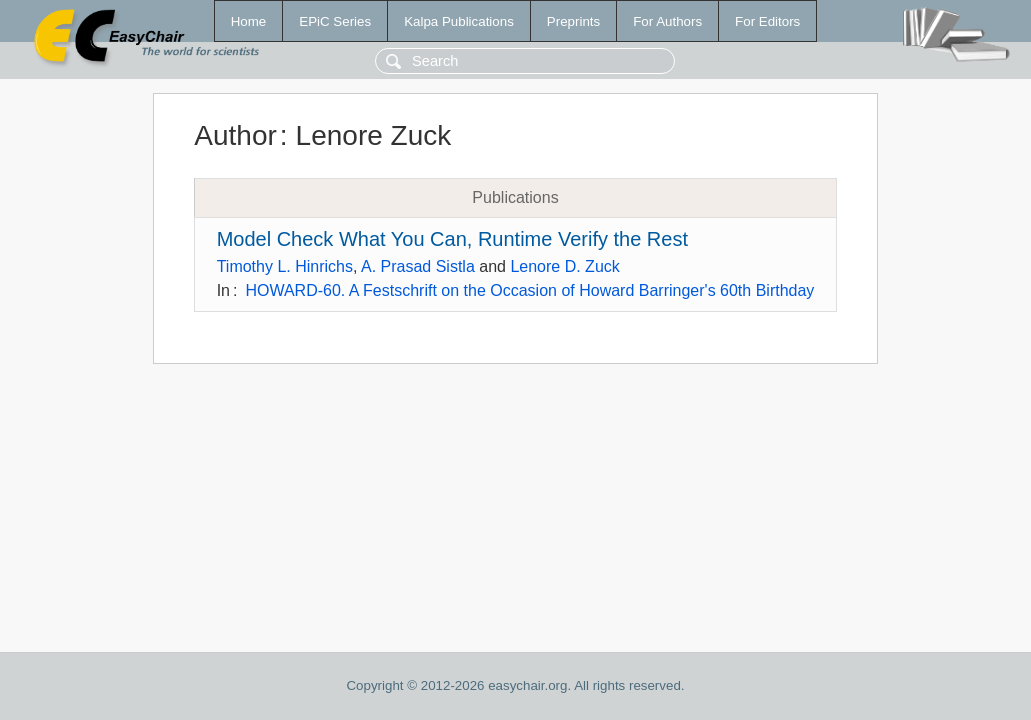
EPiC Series (335, 21)
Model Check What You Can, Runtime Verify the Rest (452, 239)
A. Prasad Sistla (418, 266)
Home (249, 21)
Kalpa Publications (459, 21)
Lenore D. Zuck (564, 266)
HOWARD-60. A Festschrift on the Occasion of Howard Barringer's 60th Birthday (529, 290)
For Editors (767, 21)
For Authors (667, 21)
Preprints (573, 21)
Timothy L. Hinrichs (285, 266)
